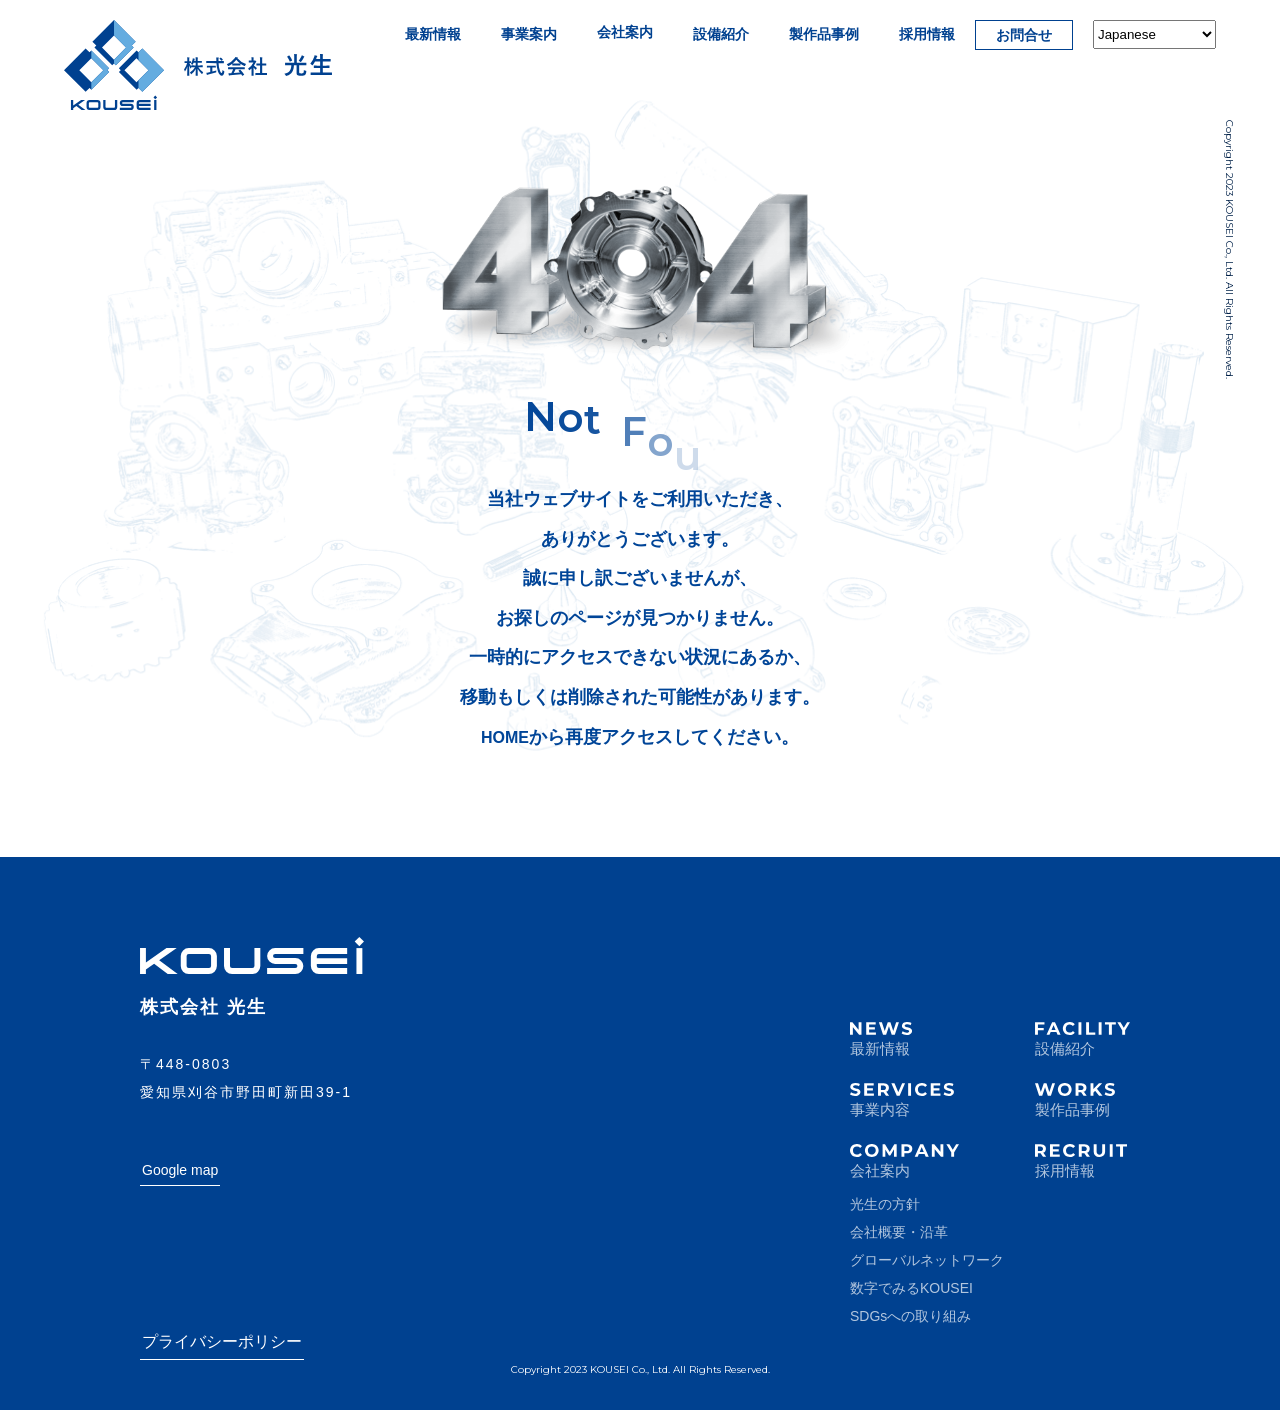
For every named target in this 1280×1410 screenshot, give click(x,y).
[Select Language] (1154, 34)
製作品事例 (824, 34)
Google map (180, 1170)
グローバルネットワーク (927, 1260)
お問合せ (1024, 35)
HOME (505, 737)
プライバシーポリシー (222, 1341)
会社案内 (625, 32)
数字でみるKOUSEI (911, 1288)
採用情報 (927, 34)
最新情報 (433, 34)
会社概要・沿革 (899, 1232)
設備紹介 (721, 34)
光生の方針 (885, 1204)
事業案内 (529, 34)
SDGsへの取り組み (910, 1316)
